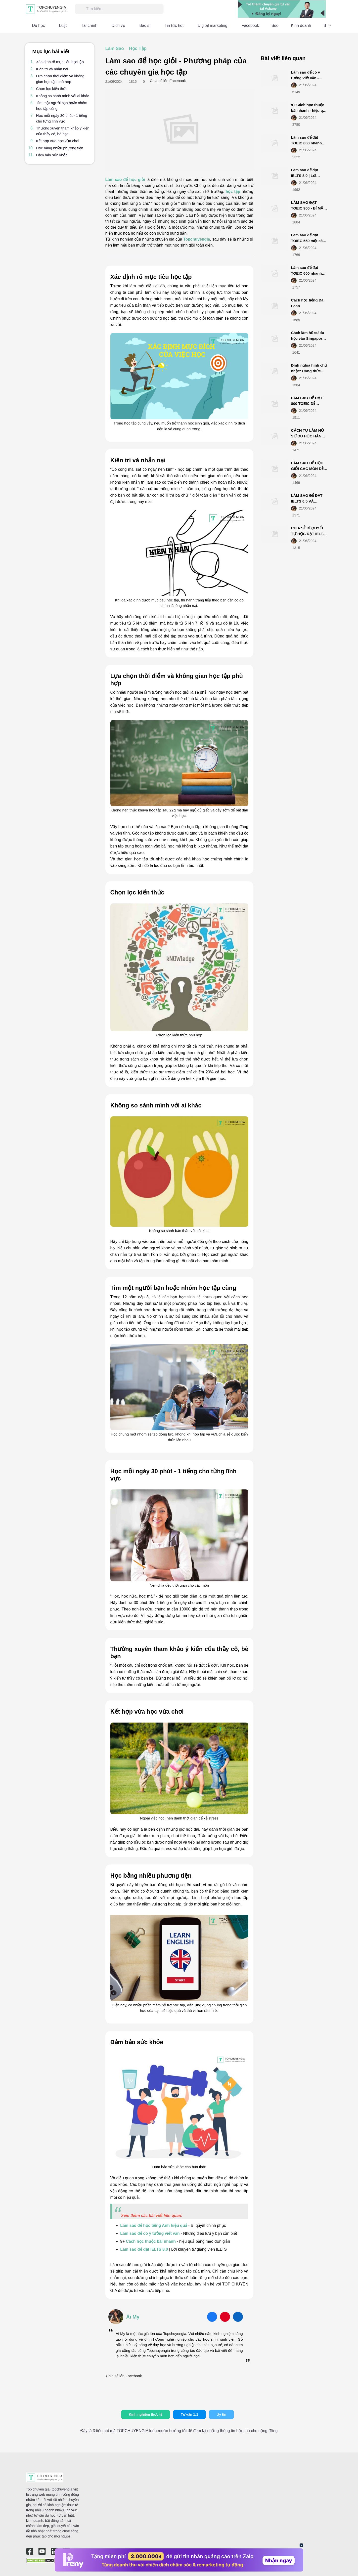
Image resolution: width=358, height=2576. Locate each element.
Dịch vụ (118, 25)
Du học (38, 25)
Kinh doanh (301, 25)
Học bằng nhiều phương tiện (59, 148)
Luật (63, 25)
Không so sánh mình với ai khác (62, 96)
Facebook (250, 25)
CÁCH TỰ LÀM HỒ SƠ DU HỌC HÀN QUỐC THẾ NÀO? (307, 436)
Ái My (132, 2317)
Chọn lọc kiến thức (51, 88)
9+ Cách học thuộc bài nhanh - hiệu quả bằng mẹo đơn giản (309, 110)
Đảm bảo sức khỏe (52, 155)
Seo (274, 25)
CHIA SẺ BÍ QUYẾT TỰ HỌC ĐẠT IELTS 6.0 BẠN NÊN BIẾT (308, 533)
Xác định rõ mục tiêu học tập (60, 62)
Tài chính (89, 25)
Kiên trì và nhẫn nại (52, 69)
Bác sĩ (144, 25)
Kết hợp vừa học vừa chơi (57, 141)
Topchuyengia (196, 239)
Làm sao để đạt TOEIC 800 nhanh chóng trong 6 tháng (309, 143)
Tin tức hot (174, 25)
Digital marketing (212, 25)
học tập (233, 191)
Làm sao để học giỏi (125, 179)
